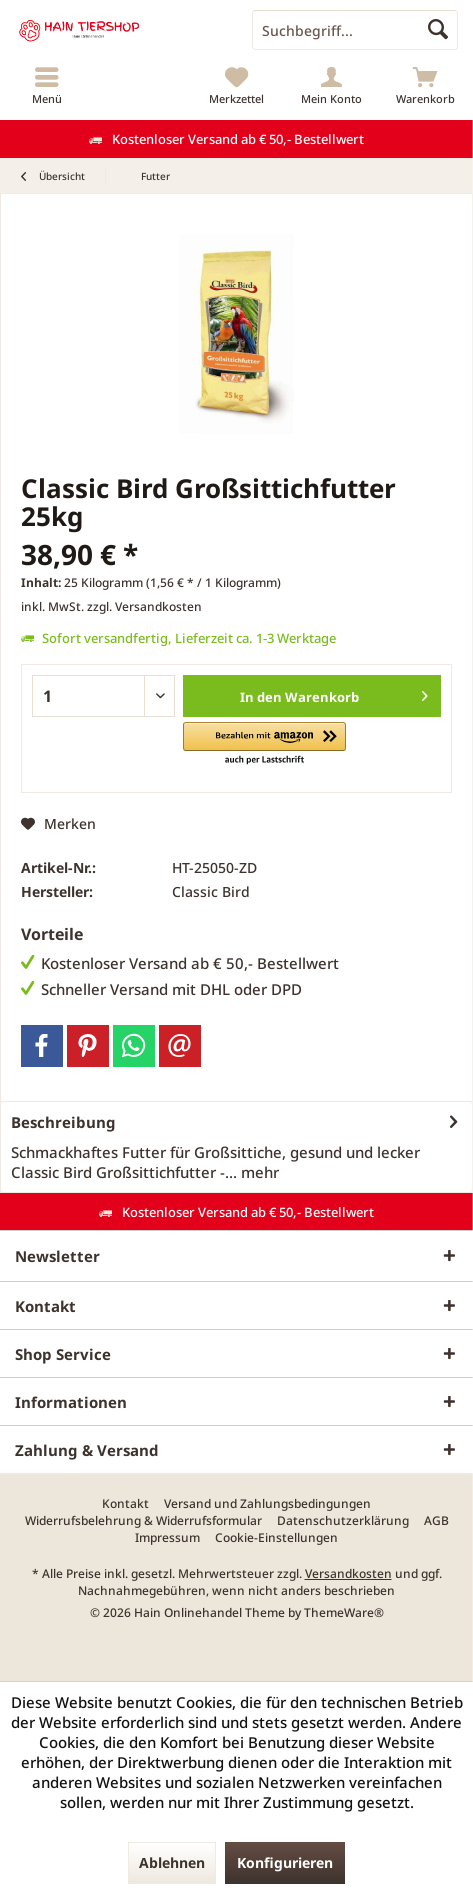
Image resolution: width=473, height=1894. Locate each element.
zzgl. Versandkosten (144, 606)
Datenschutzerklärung (343, 1521)
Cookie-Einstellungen (276, 1538)
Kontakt (125, 1504)
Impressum (167, 1538)
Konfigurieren (285, 1862)
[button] (264, 744)
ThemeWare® (344, 1612)
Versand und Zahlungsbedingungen (267, 1504)
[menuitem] (47, 85)
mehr (258, 1172)
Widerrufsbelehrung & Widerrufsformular (143, 1521)
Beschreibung (63, 1122)
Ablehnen (172, 1862)
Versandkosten (348, 1573)
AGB (436, 1521)
